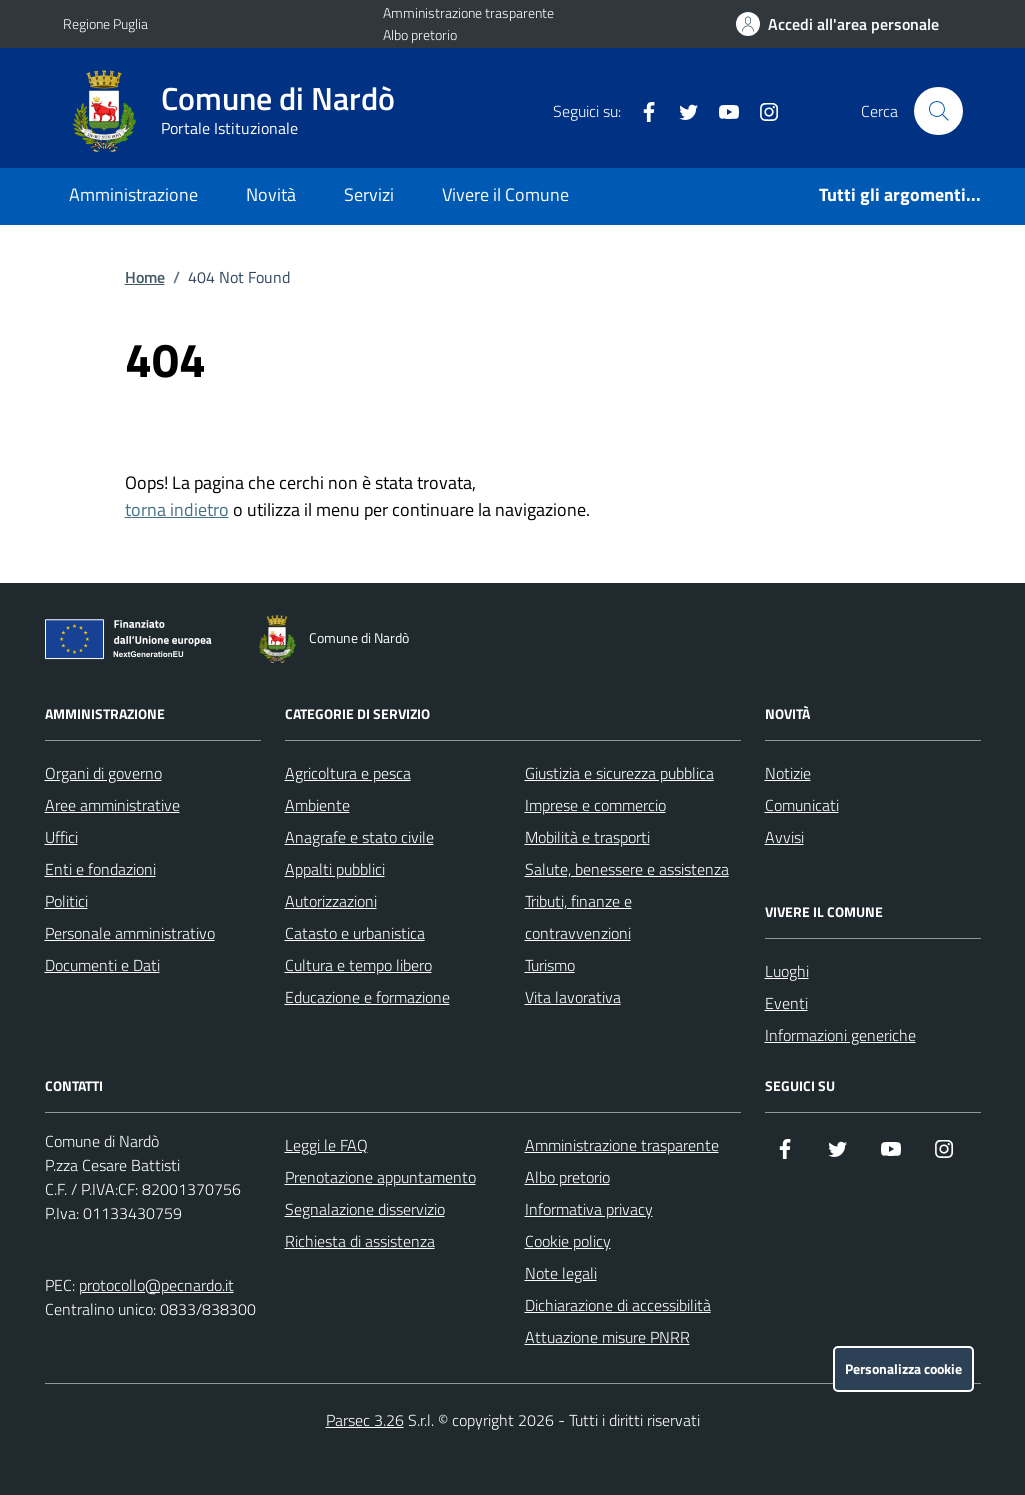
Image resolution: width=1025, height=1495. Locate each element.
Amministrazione (133, 194)
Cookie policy (568, 1241)
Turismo (550, 965)
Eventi (786, 1003)
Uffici (61, 837)
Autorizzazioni (331, 901)
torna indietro (177, 509)
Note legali (561, 1273)
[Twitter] (681, 111)
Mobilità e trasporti (587, 837)
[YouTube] (721, 111)
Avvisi (784, 837)
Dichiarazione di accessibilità (618, 1305)
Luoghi (787, 971)
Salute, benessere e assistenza (627, 869)
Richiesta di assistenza (360, 1241)
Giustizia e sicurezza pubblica (619, 773)
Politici (66, 901)
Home (145, 277)
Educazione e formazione (367, 997)
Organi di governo (103, 773)
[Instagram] (761, 111)
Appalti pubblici (335, 869)
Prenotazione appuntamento (380, 1177)
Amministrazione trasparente (468, 12)
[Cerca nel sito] (938, 111)
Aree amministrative (112, 805)
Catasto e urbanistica (355, 933)
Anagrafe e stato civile (359, 837)
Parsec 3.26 (365, 1420)
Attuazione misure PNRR (607, 1337)
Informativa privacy (589, 1209)
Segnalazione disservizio (365, 1209)
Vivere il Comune (505, 194)
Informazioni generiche (840, 1035)
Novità (271, 194)
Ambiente (317, 805)
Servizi (369, 194)
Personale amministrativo (130, 933)
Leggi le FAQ (326, 1145)
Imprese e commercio (595, 805)
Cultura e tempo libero (358, 965)
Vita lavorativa (573, 997)
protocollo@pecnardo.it (156, 1285)
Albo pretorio (420, 34)
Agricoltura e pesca (348, 773)
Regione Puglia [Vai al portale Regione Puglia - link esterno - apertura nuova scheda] (105, 23)
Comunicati (802, 805)
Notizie (788, 773)
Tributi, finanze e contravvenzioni (578, 917)
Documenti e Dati (102, 965)
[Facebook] (641, 111)
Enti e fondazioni (100, 869)
